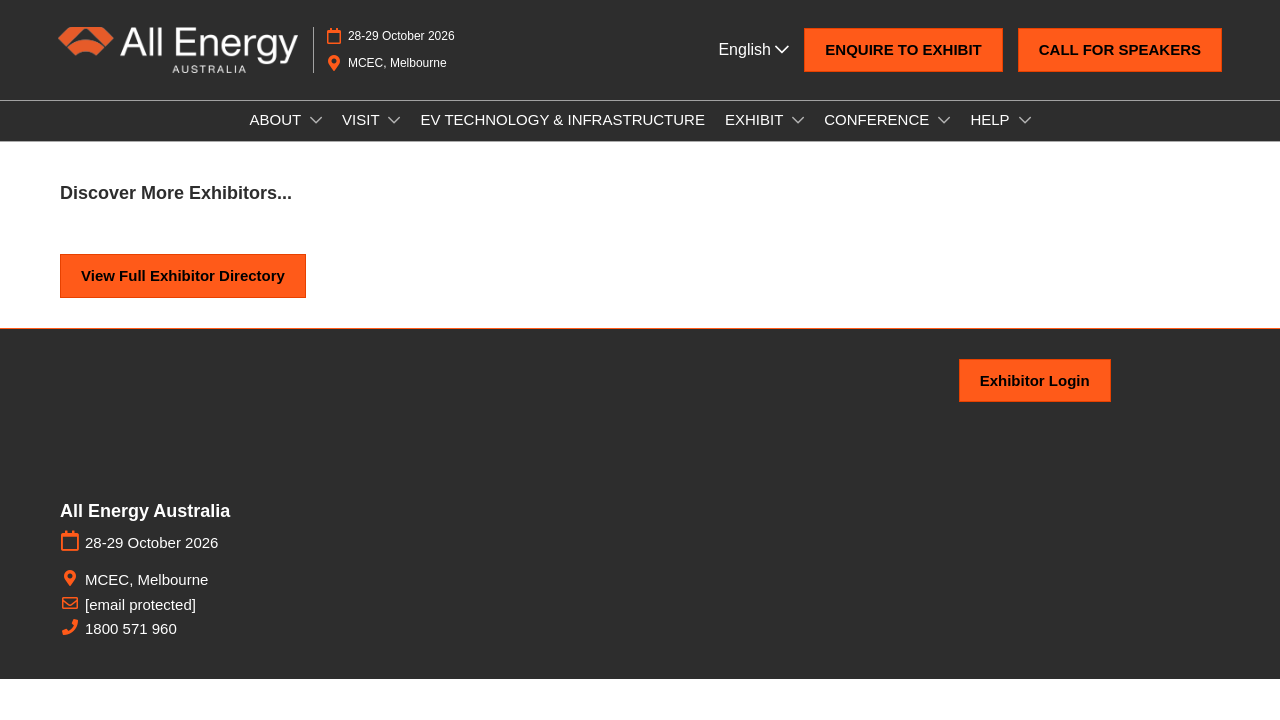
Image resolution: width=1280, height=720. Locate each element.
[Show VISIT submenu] (394, 139)
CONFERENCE (878, 138)
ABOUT (277, 138)
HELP (991, 138)
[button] (903, 69)
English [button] (753, 68)
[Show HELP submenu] (1025, 139)
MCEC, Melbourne (146, 597)
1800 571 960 (131, 646)
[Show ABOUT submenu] (316, 139)
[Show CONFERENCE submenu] (944, 139)
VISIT (362, 138)
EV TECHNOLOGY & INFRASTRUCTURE (562, 138)
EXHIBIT (756, 138)
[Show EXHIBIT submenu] (798, 139)
